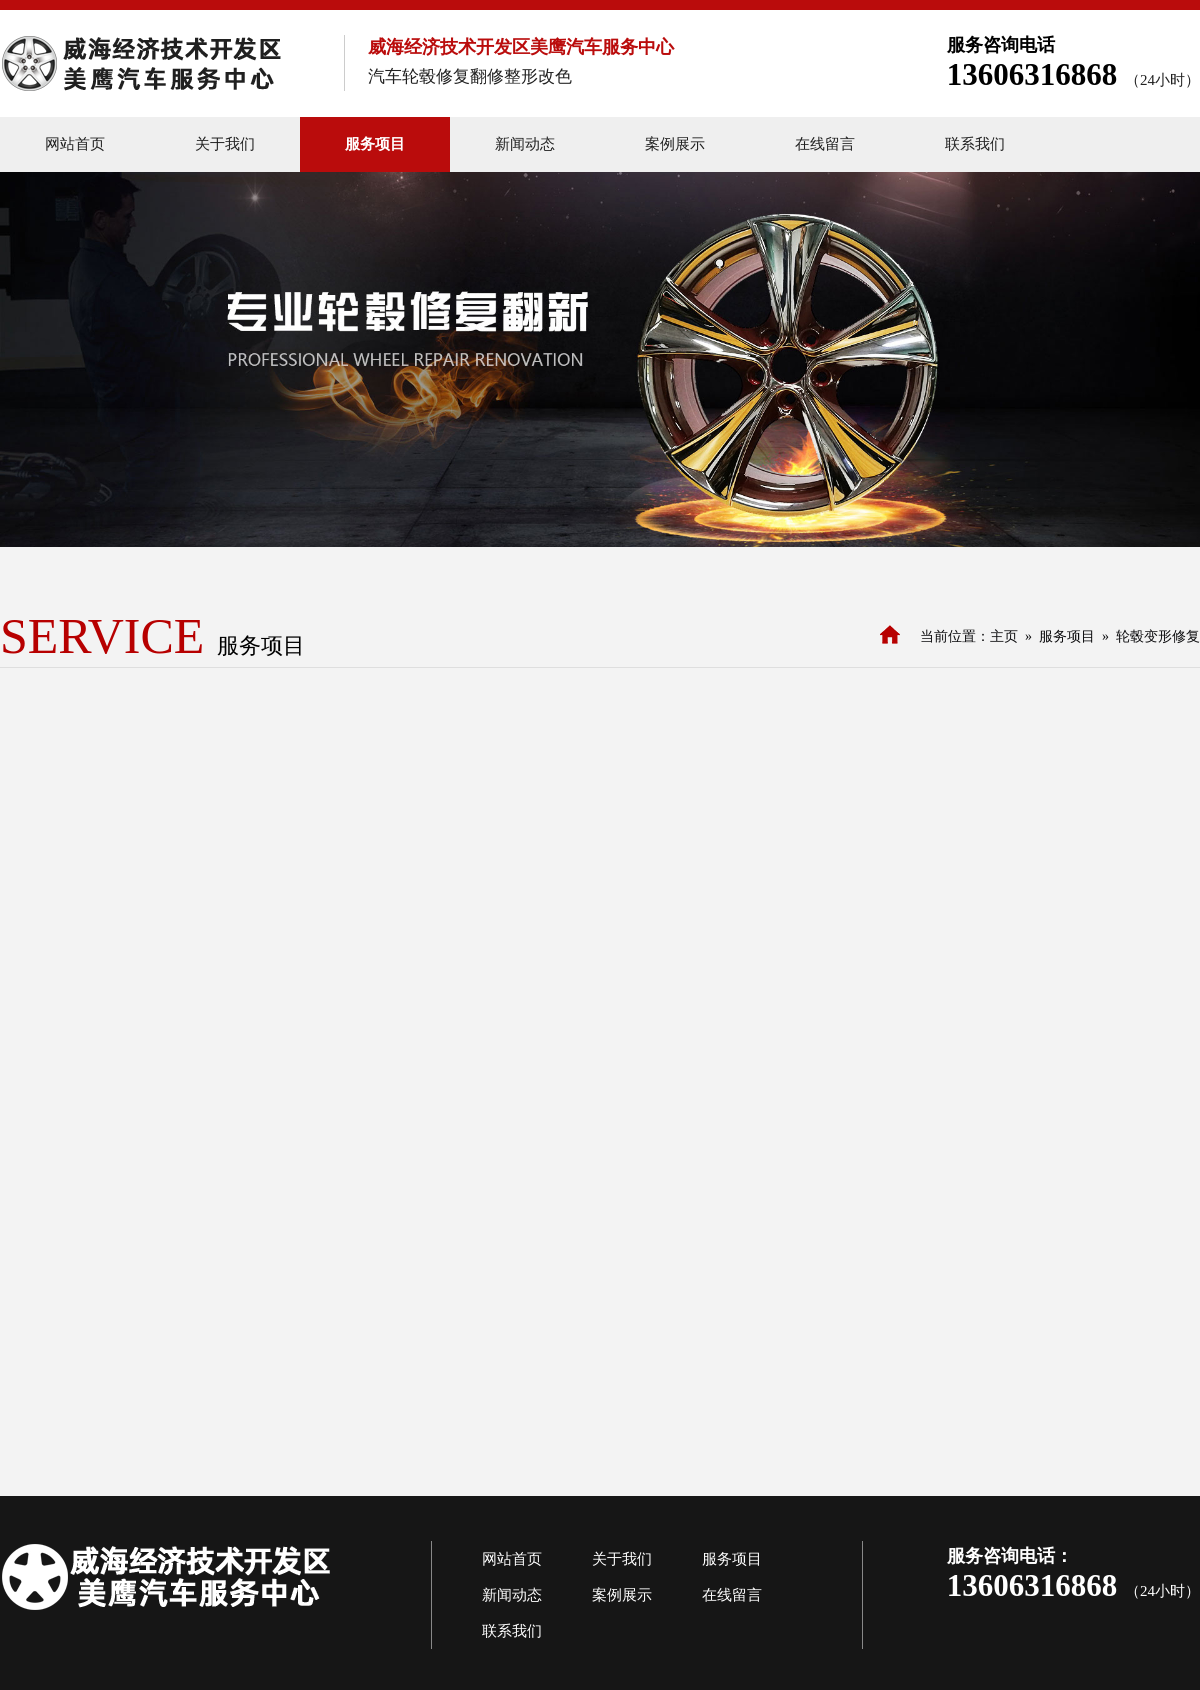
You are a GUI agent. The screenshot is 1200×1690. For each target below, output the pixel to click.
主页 (1004, 636)
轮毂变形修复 (1158, 636)
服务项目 (1067, 636)
